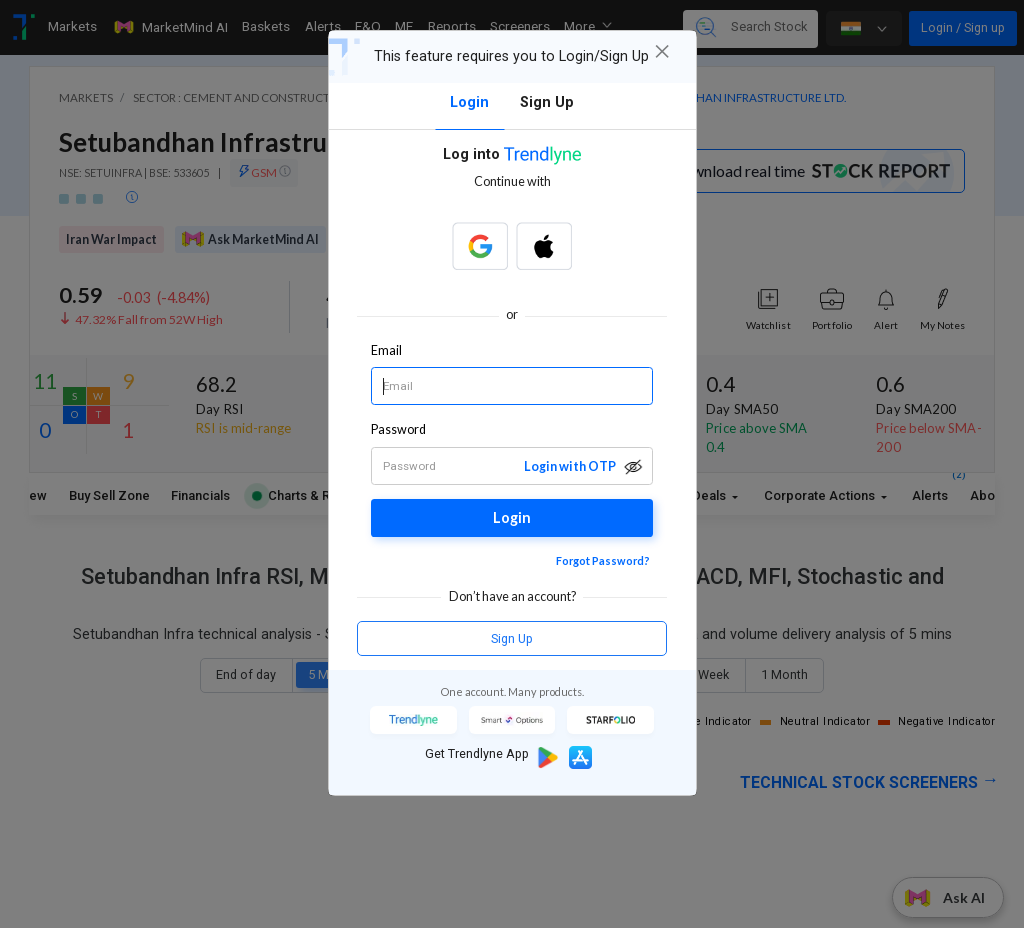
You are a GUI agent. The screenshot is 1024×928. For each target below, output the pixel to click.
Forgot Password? (603, 560)
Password (399, 429)
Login (512, 517)
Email (386, 350)
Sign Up (512, 638)
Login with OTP (570, 466)
